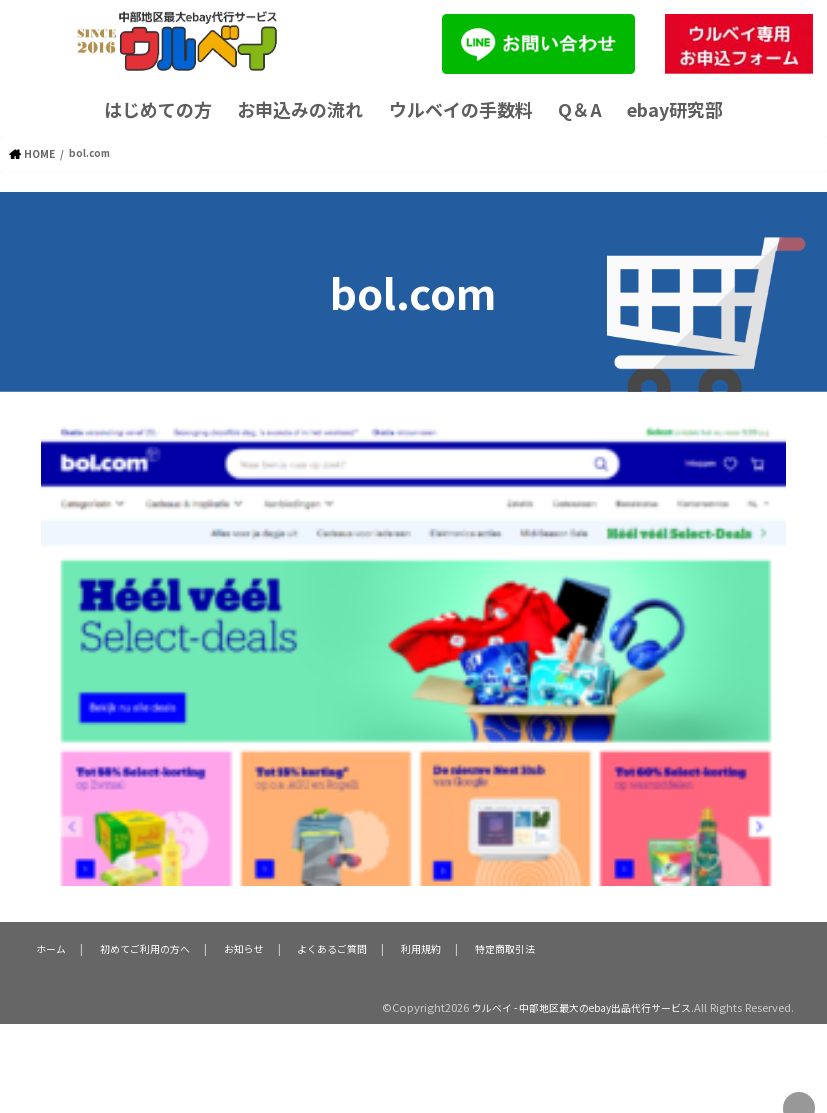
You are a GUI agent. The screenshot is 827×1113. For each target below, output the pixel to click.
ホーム (49, 947)
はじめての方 (158, 109)
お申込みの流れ (300, 109)
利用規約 (420, 947)
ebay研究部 (675, 109)
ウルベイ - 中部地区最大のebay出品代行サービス (569, 1006)
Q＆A (580, 109)
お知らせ (243, 947)
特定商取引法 (503, 947)
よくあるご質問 (331, 947)
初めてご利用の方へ (143, 947)
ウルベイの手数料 (461, 109)
